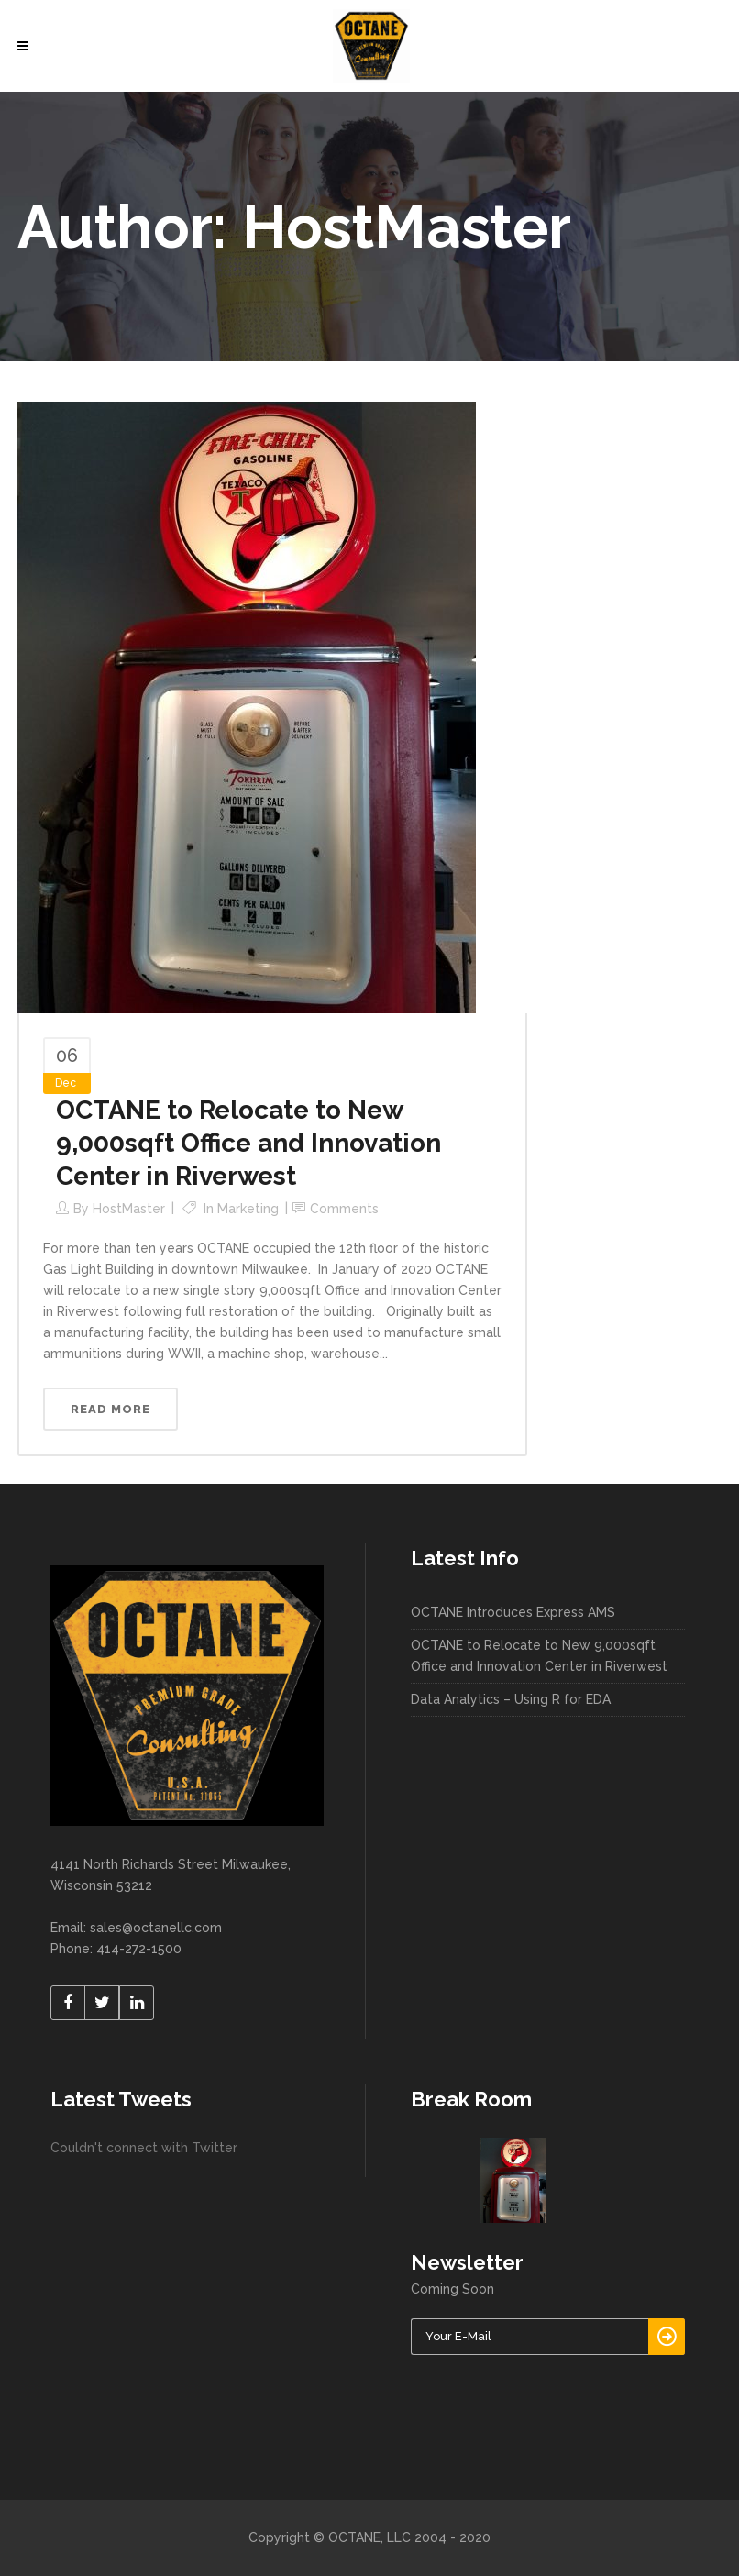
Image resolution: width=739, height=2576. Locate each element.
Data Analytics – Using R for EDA (511, 1699)
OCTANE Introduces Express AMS (513, 1612)
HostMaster (129, 1208)
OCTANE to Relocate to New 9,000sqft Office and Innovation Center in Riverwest (248, 1143)
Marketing (248, 1208)
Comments (344, 1208)
